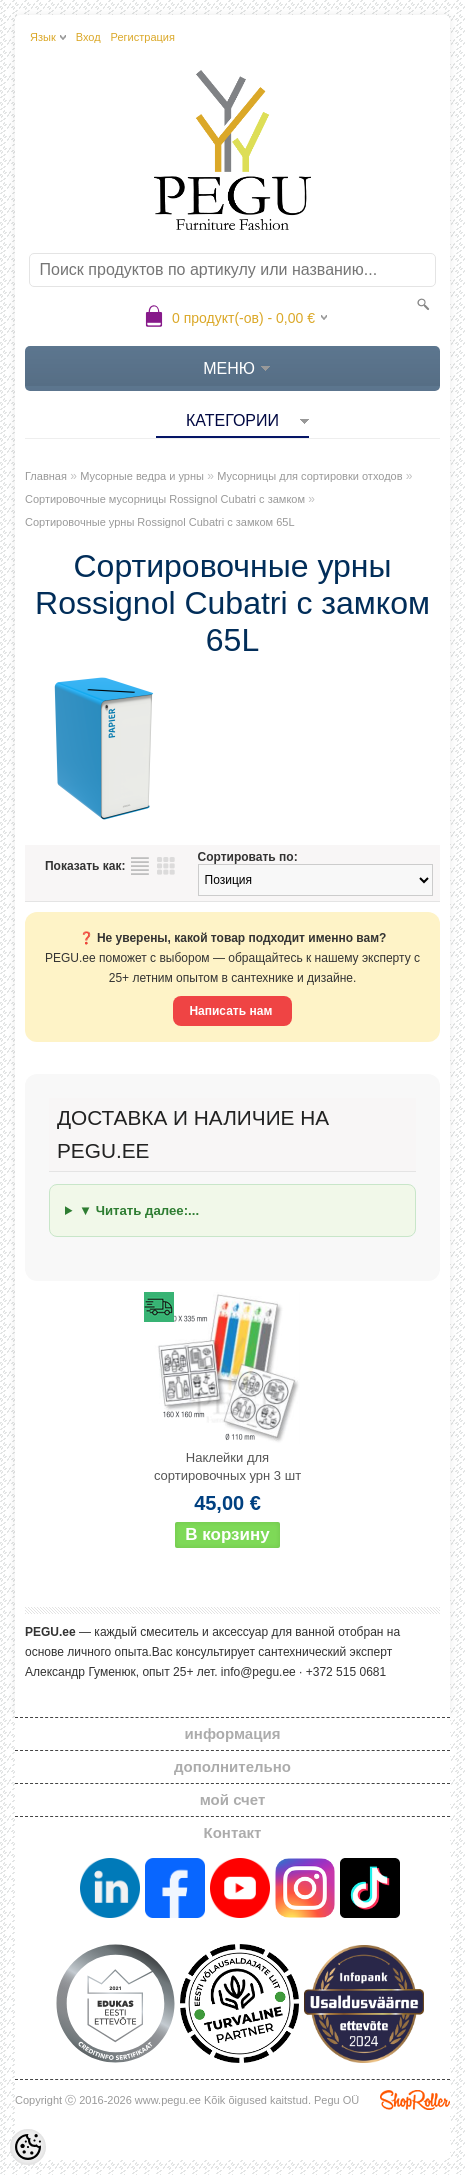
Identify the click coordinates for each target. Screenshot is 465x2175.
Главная (46, 476)
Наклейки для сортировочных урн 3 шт (227, 1466)
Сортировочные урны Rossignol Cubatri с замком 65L (160, 522)
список (140, 866)
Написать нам (232, 1011)
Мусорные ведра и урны (142, 476)
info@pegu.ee (258, 1672)
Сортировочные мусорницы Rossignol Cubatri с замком (165, 499)
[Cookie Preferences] (28, 2147)
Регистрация (143, 37)
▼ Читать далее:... (139, 1210)
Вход (88, 37)
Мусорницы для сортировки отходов (309, 476)
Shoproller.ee (415, 2100)
